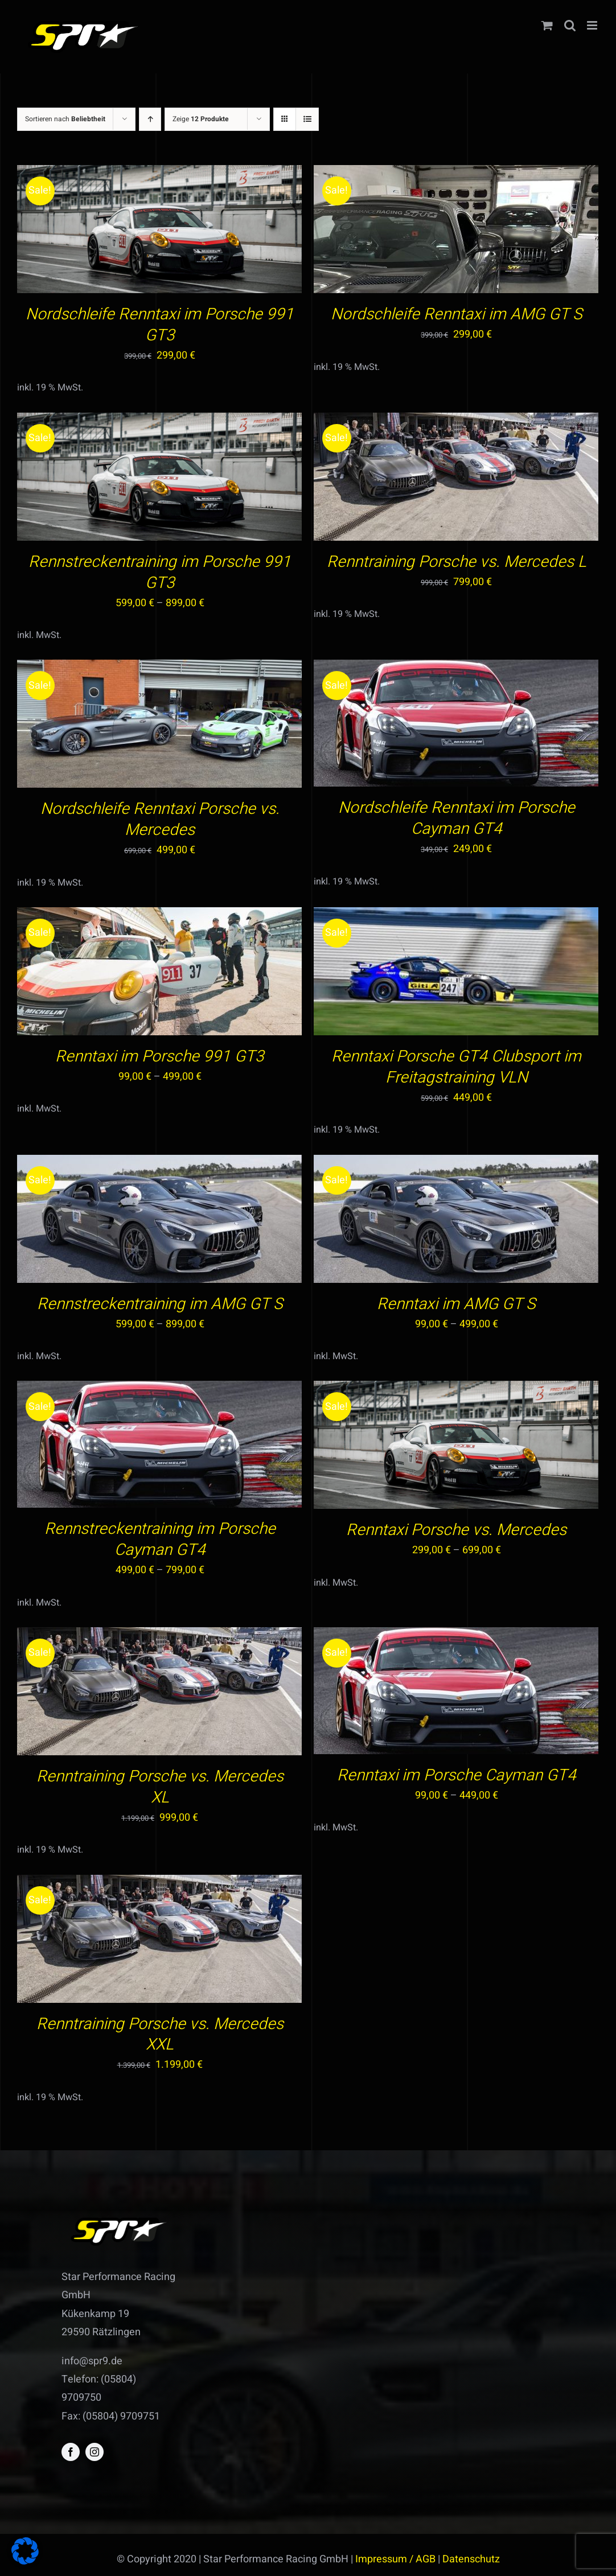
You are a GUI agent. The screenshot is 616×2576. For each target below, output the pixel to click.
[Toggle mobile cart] (547, 25)
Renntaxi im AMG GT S (456, 1304)
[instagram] (94, 2452)
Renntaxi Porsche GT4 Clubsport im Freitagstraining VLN (456, 1067)
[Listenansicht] (307, 119)
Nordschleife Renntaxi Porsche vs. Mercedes (160, 819)
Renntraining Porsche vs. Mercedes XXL (160, 2035)
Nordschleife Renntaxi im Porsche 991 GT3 (160, 325)
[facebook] (70, 2452)
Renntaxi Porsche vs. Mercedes (456, 1530)
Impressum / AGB (395, 2559)
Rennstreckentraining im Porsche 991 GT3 (159, 572)
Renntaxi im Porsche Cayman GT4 (456, 1775)
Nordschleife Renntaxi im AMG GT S (456, 314)
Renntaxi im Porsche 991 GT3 (159, 1056)
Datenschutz (471, 2559)
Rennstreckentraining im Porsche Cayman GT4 (160, 1539)
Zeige (201, 119)
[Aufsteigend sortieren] (150, 119)
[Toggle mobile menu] (593, 25)
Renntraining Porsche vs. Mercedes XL (160, 1787)
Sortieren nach (65, 119)
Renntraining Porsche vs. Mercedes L (456, 562)
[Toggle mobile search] (570, 25)
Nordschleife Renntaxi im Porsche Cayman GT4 (456, 818)
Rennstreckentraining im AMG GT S (160, 1304)
